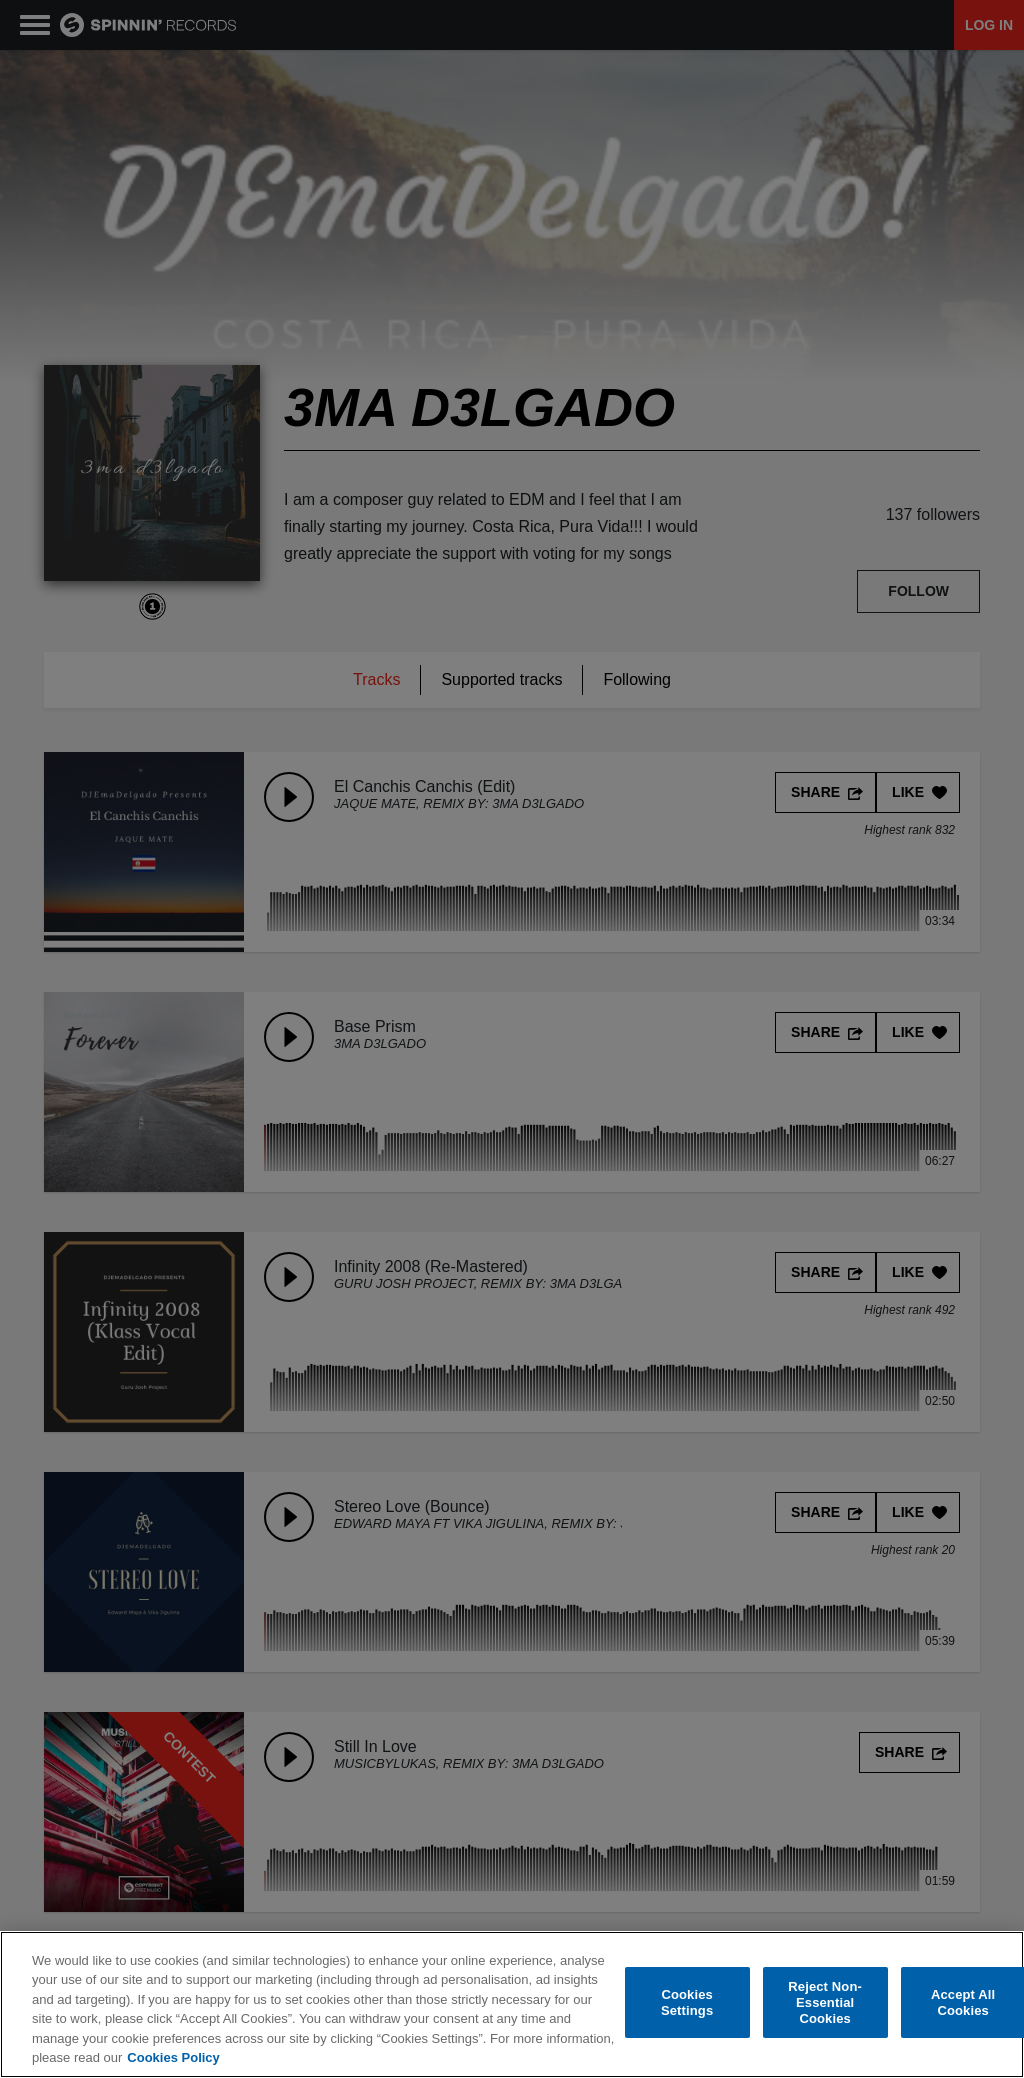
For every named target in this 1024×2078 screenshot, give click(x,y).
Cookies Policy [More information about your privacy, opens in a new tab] (173, 2057)
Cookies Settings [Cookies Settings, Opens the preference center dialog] (687, 2002)
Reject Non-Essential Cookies (825, 2003)
